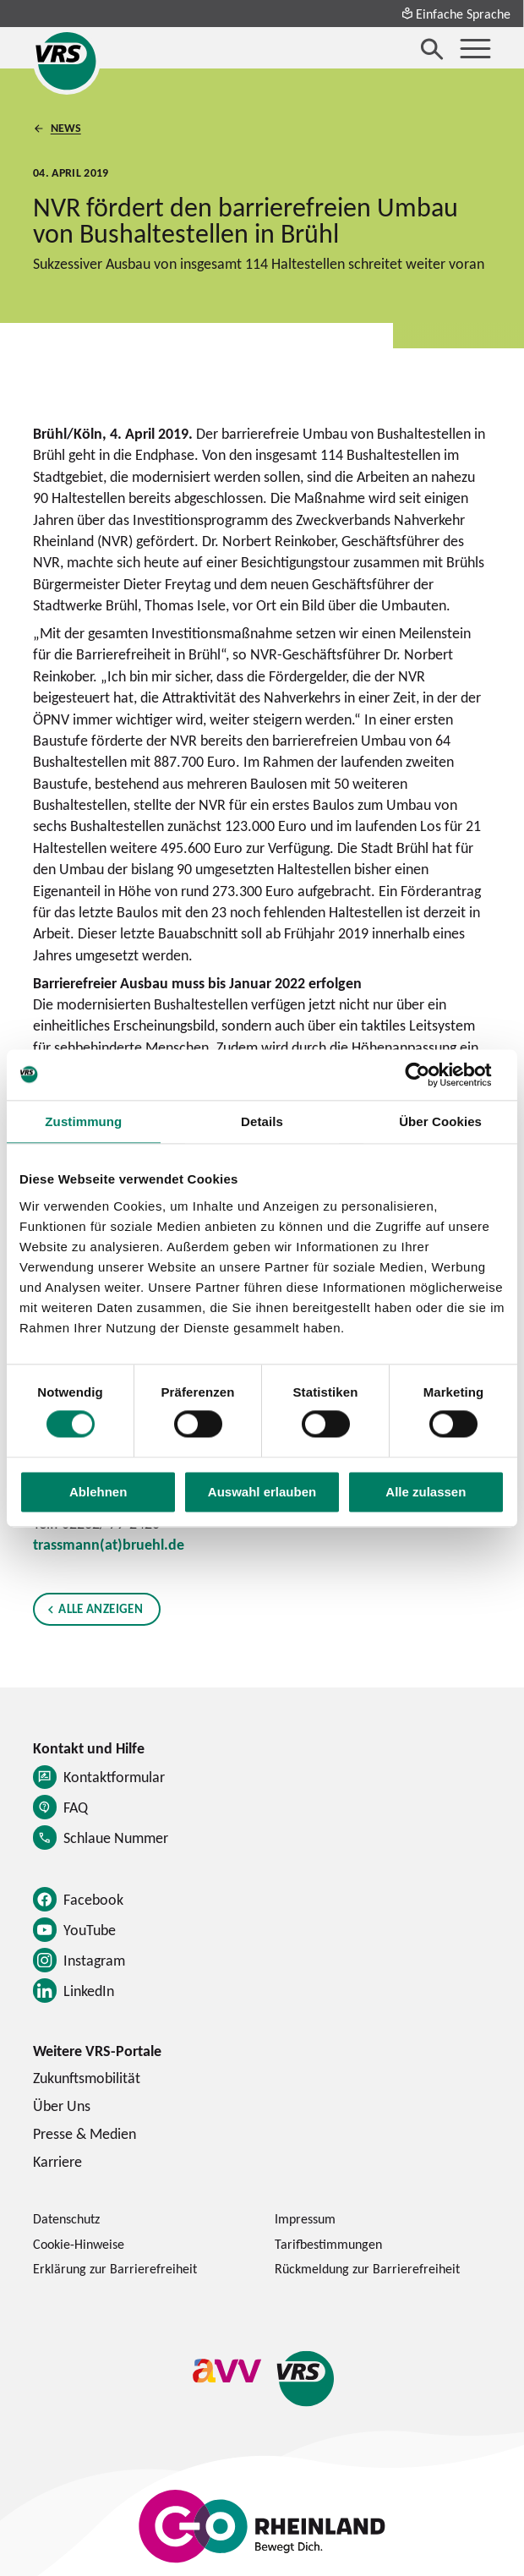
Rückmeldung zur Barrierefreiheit (367, 2268)
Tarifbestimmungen (328, 2243)
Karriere (57, 2161)
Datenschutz (66, 2218)
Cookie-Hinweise (78, 2243)
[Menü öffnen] (475, 48)
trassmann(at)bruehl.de (108, 1544)
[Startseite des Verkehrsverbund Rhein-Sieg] (67, 61)
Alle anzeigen (100, 1608)
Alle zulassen (425, 1492)
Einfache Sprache (455, 13)
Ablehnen (98, 1492)
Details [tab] (262, 1121)
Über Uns (61, 2105)
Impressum (305, 2218)
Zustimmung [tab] (83, 1121)
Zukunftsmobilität (86, 2077)
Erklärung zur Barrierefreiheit (115, 2268)
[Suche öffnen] (432, 48)
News (65, 128)
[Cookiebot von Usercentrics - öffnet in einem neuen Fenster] (431, 1074)
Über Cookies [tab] (440, 1121)
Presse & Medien (84, 2133)
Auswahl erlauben (262, 1492)
